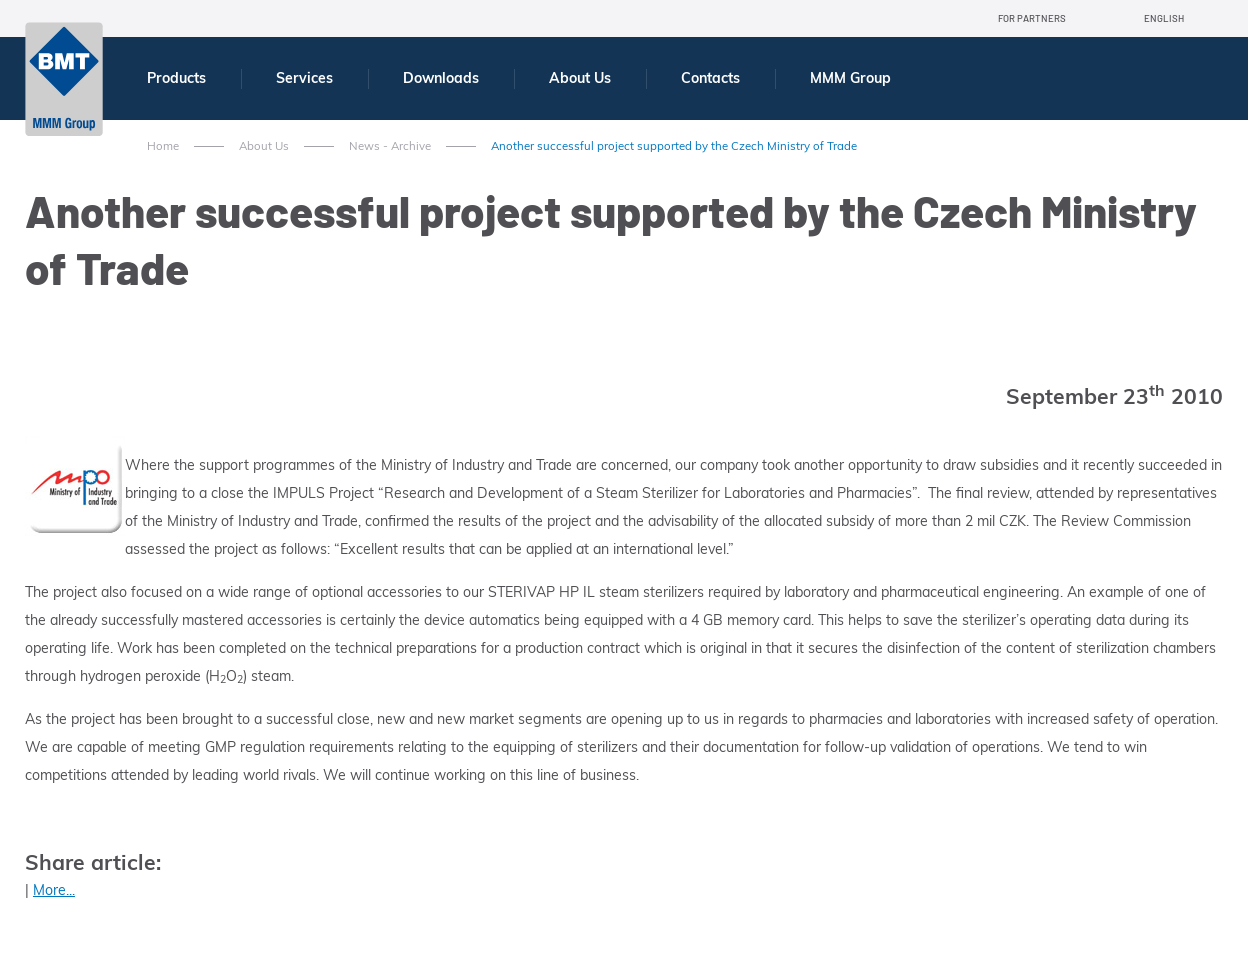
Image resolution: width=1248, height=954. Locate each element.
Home (163, 146)
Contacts (710, 78)
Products (176, 78)
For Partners (1032, 18)
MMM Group (850, 78)
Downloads (441, 78)
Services (304, 78)
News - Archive (390, 146)
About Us (580, 78)
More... (54, 890)
